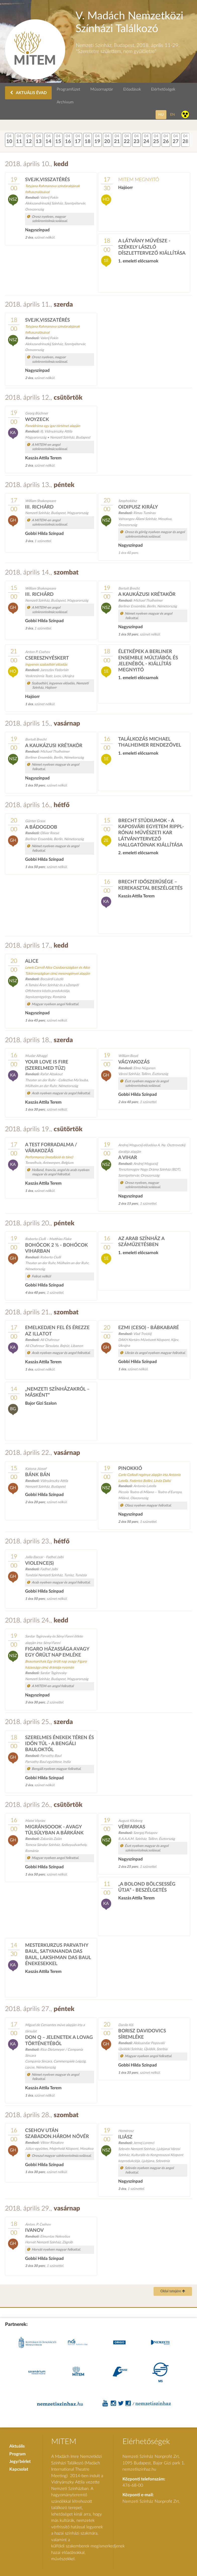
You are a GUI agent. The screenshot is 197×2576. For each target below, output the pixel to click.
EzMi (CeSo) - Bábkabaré (148, 1327)
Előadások (132, 89)
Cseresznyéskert (47, 658)
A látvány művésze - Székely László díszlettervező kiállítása (151, 247)
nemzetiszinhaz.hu (139, 2469)
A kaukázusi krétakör (146, 594)
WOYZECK (37, 419)
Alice (31, 961)
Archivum (65, 102)
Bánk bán (37, 1474)
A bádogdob (41, 827)
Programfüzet (68, 89)
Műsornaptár (101, 89)
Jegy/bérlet (20, 2461)
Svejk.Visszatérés (47, 179)
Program (17, 2454)
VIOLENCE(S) (39, 1563)
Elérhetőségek (163, 89)
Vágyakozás (134, 1062)
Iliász (125, 2137)
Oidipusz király (138, 507)
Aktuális (17, 2446)
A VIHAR (127, 1157)
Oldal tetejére (172, 2291)
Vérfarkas (131, 1827)
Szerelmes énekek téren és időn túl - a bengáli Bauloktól (59, 1743)
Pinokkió (130, 1468)
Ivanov (34, 2230)
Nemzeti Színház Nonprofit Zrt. (151, 2501)
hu (161, 114)
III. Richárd (39, 507)
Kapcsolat (18, 2469)
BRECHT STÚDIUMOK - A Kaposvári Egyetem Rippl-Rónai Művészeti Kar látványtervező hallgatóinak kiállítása (151, 832)
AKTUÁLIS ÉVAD (28, 93)
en (172, 114)
